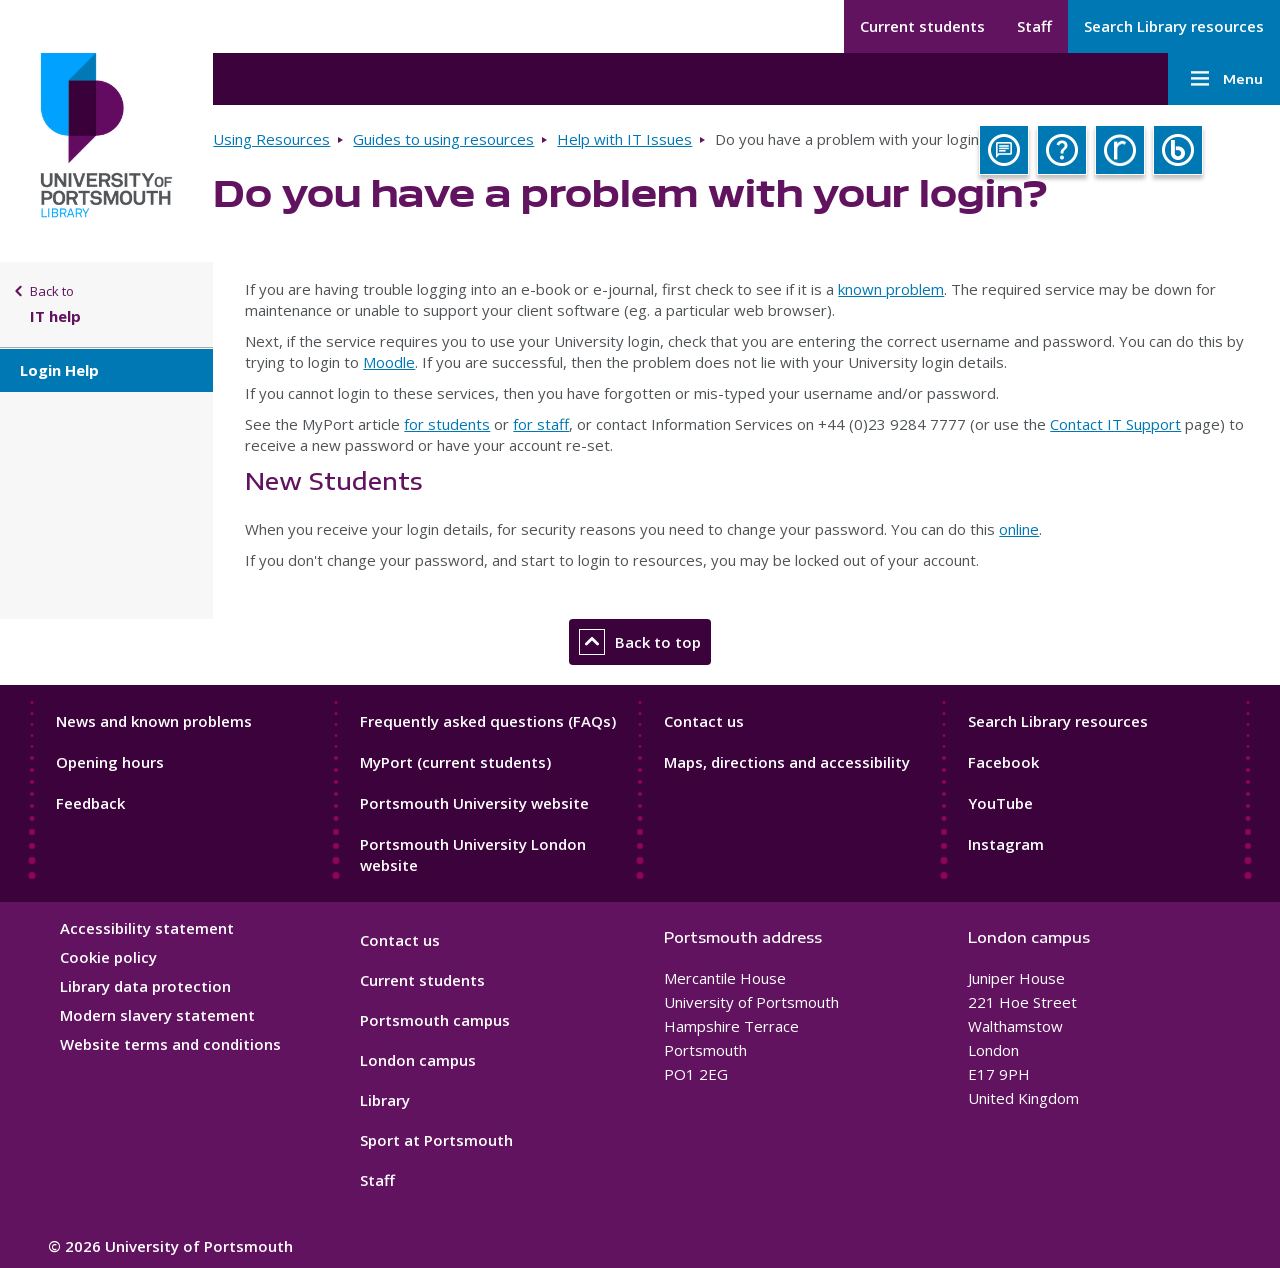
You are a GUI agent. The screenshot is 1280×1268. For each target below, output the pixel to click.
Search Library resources (1174, 26)
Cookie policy (108, 957)
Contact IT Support (1115, 424)
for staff (541, 424)
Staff (1034, 26)
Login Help (59, 370)
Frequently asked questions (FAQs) (488, 721)
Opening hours (110, 762)
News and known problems (154, 721)
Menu (1224, 79)
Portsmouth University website (474, 803)
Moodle (389, 362)
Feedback (90, 803)
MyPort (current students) (455, 762)
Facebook (1003, 762)
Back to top (640, 642)
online (1019, 529)
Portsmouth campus (435, 1020)
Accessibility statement (147, 928)
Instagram (1006, 844)
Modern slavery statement (157, 1015)
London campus (418, 1060)
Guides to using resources (443, 139)
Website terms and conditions (170, 1044)
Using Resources (271, 139)
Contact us (704, 721)
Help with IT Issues (624, 139)
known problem (891, 289)
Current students (922, 26)
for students (447, 424)
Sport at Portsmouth (436, 1140)
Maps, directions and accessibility (787, 762)
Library (385, 1100)
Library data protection (145, 986)
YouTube (1000, 803)
